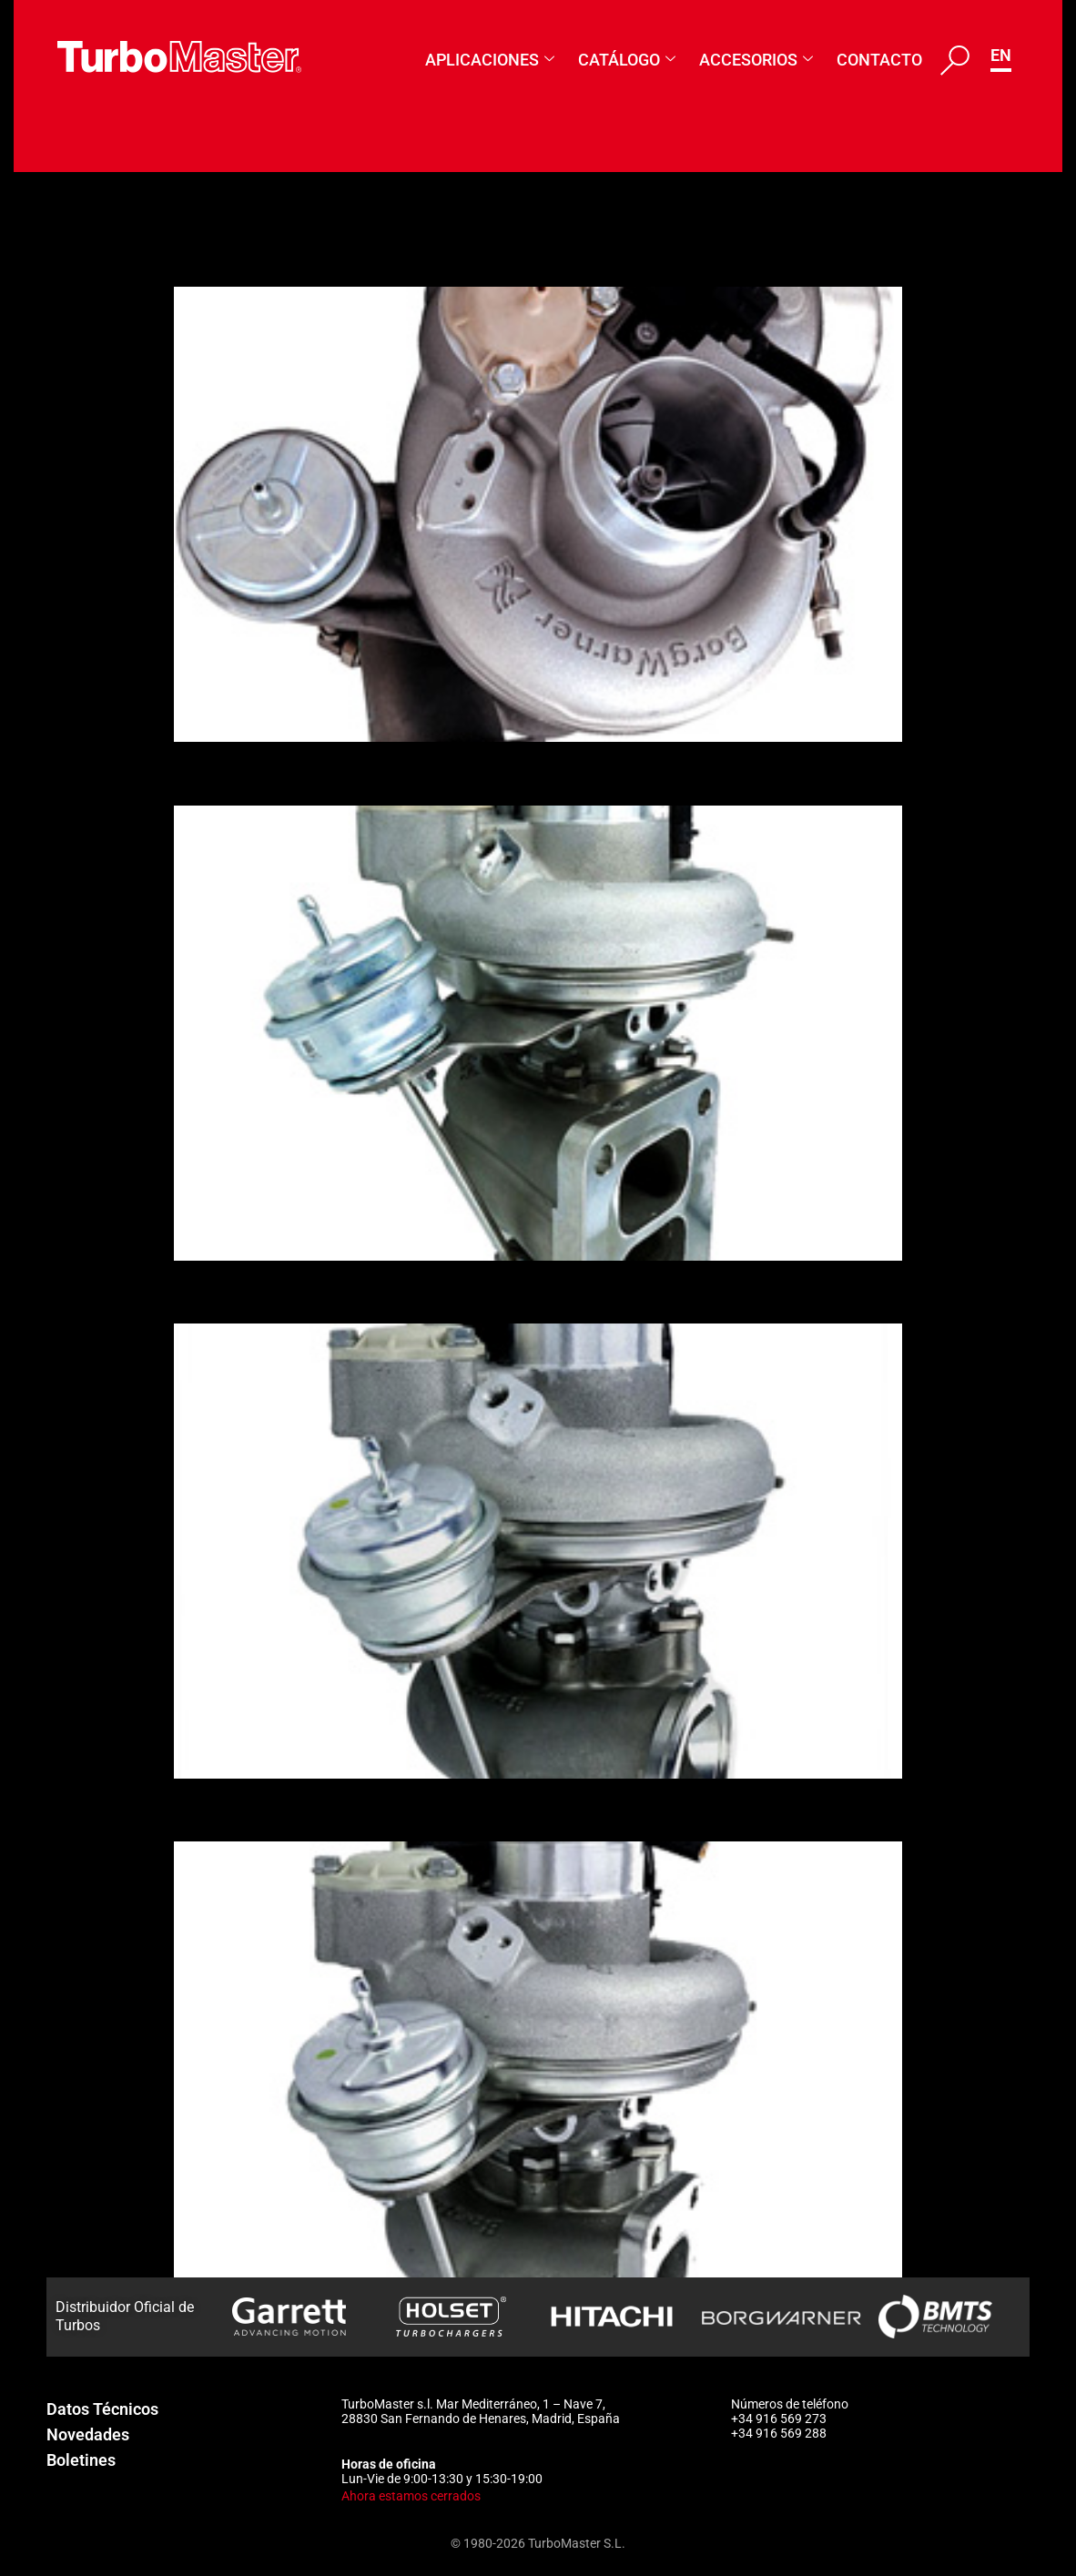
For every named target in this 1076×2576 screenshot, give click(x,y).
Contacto (879, 59)
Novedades (87, 2434)
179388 (223, 255)
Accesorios (756, 59)
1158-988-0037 (274, 773)
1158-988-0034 (274, 1809)
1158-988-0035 (274, 1291)
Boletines (81, 2460)
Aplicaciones (489, 59)
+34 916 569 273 (779, 2418)
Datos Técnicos (102, 2409)
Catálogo (626, 59)
